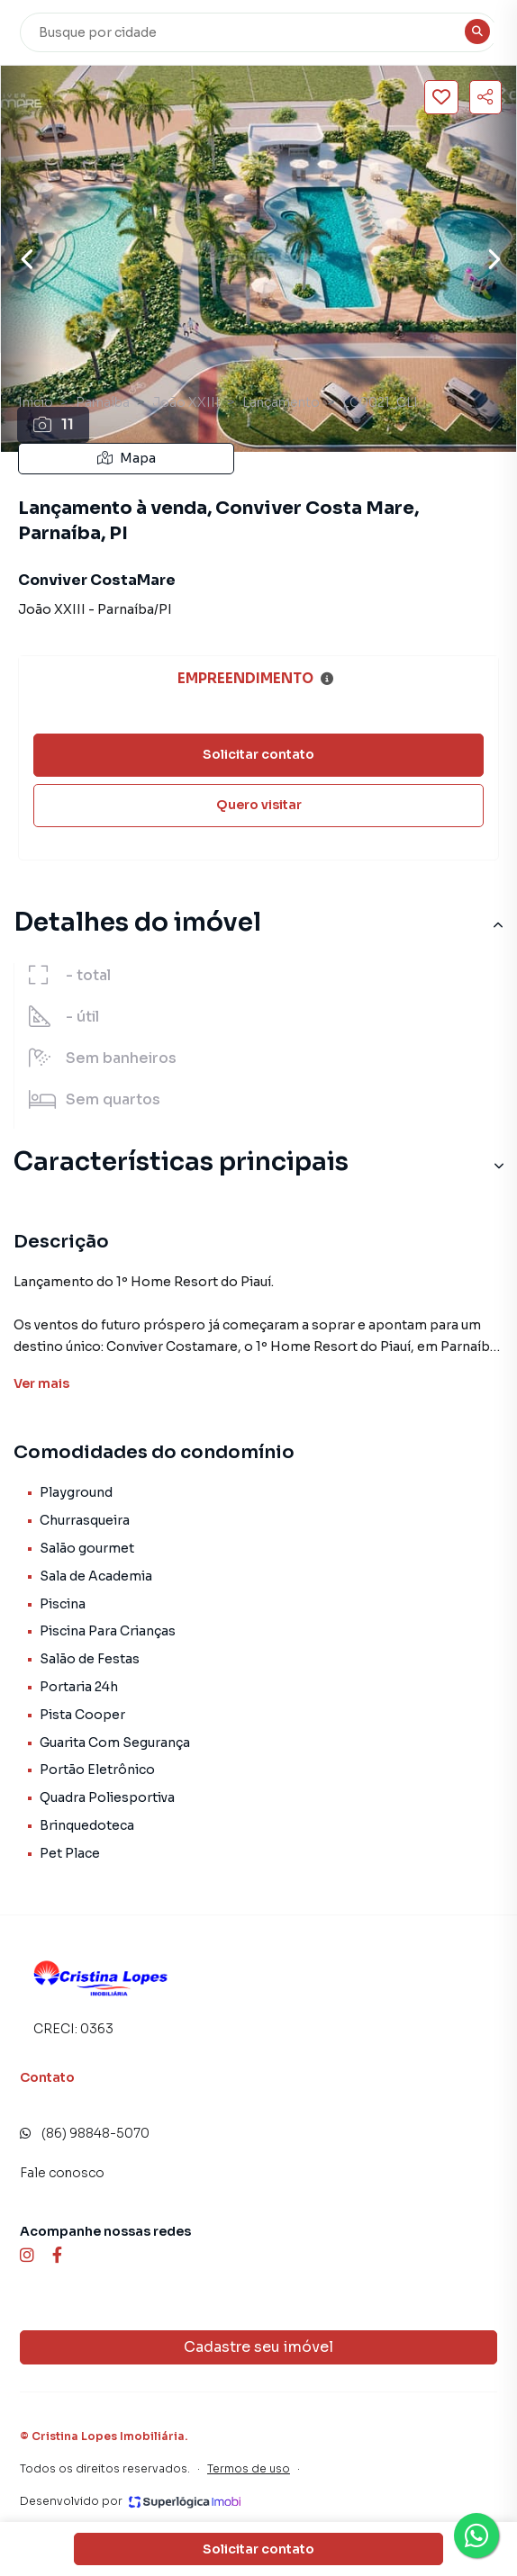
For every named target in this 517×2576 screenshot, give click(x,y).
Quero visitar (259, 805)
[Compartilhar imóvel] (485, 97)
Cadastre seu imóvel (258, 2346)
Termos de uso (248, 2468)
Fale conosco (62, 2173)
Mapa (126, 458)
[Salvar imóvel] (441, 97)
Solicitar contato (258, 754)
